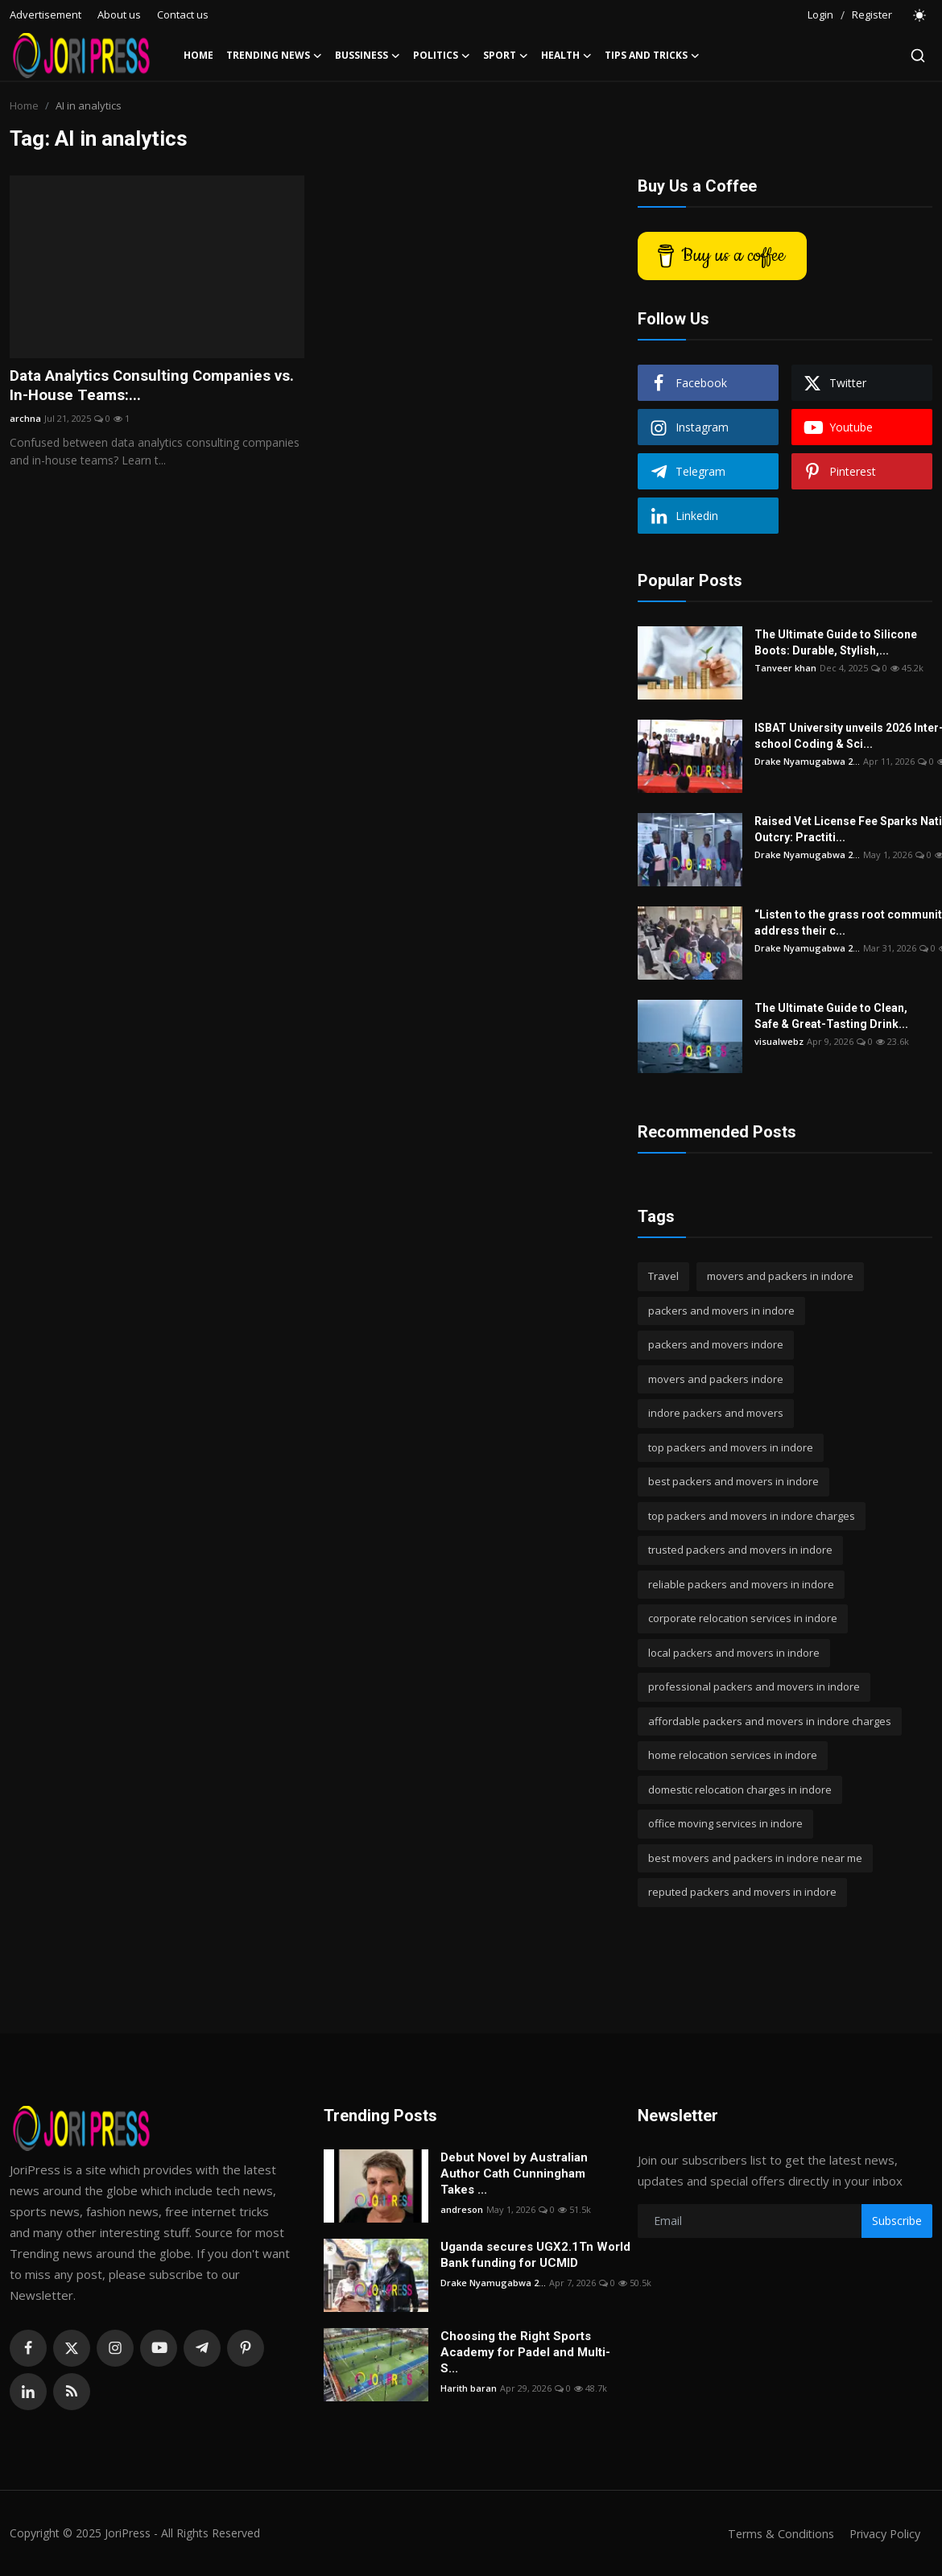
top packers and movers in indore (730, 1447)
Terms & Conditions (774, 2533)
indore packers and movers (715, 1413)
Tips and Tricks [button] (652, 55)
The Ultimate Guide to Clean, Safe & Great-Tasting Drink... (831, 1015)
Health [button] (566, 55)
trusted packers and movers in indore (740, 1549)
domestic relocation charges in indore (740, 1789)
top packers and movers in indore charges (751, 1516)
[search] (917, 55)
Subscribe (897, 2220)
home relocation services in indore (732, 1755)
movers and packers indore (715, 1379)
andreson (461, 2209)
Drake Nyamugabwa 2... (807, 761)
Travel (663, 1276)
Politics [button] (441, 55)
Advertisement (45, 14)
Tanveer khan (785, 668)
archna (25, 421)
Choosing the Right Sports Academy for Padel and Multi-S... (525, 2352)
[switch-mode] (920, 15)
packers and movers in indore (721, 1310)
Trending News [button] (274, 55)
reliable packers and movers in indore (741, 1584)
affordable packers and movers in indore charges (769, 1721)
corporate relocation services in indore (742, 1618)
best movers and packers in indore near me (755, 1858)
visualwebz (779, 1041)
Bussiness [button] (367, 55)
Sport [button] (505, 55)
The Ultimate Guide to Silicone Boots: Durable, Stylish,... (835, 642)
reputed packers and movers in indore (742, 1892)
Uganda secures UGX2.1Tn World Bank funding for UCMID (535, 2255)
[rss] (71, 2391)
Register (872, 14)
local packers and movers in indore (734, 1652)
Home (198, 55)
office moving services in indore (725, 1823)
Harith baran (468, 2388)
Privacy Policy (882, 2533)
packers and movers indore (715, 1344)
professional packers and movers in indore (754, 1686)
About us (119, 14)
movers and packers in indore (780, 1276)
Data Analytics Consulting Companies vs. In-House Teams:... (148, 387)
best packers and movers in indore (733, 1481)
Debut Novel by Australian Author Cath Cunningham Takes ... (514, 2173)
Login (820, 14)
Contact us (183, 14)
